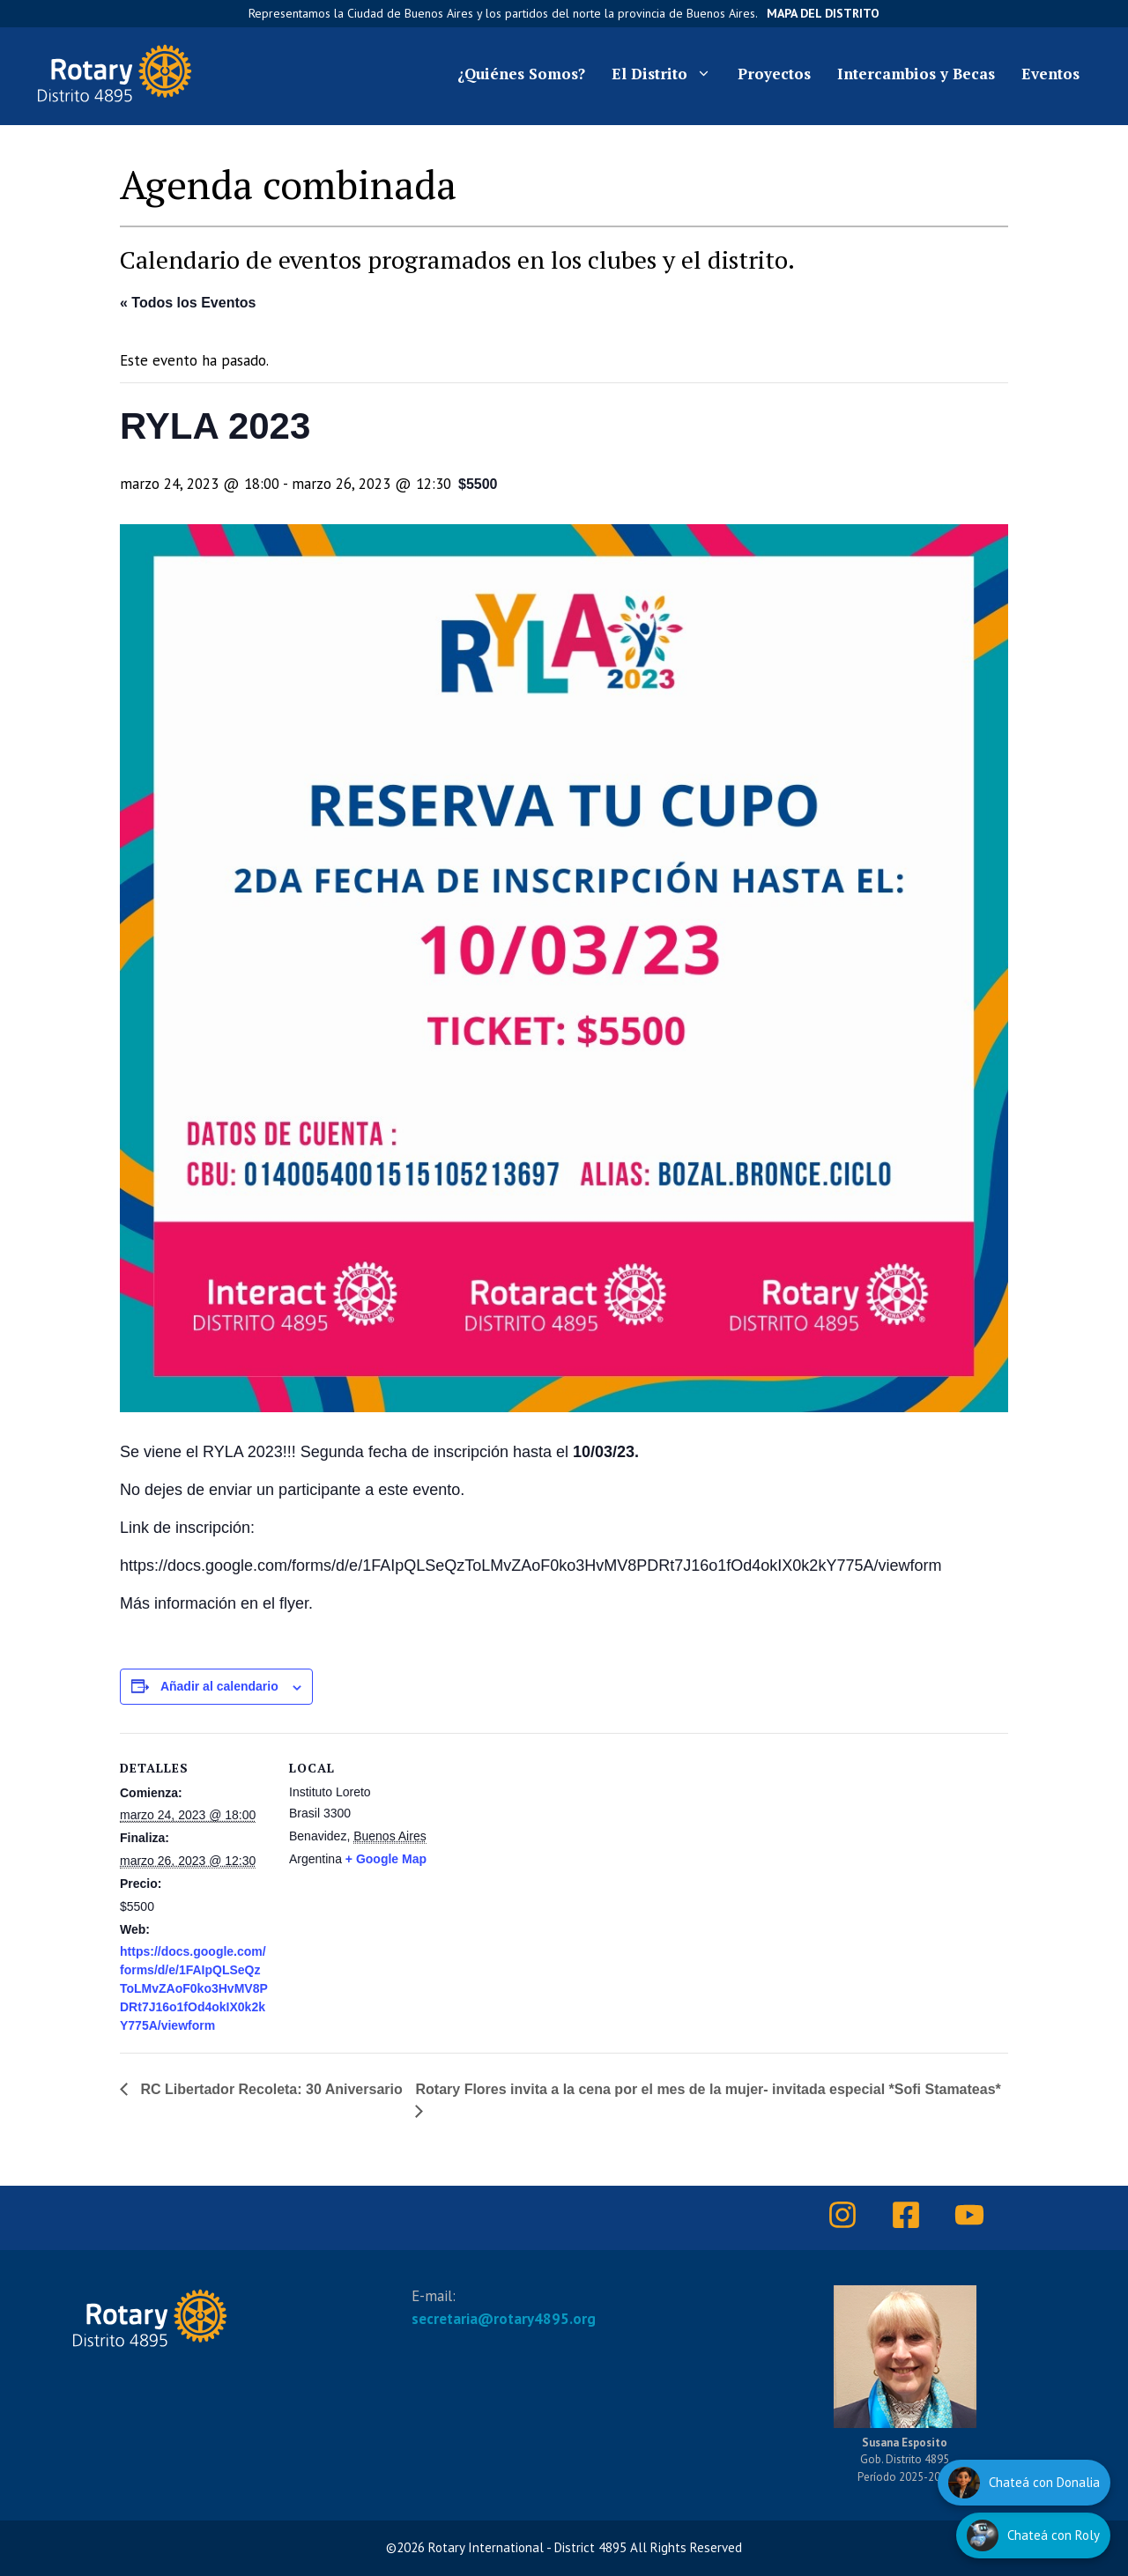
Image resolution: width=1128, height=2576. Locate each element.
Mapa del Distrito (823, 13)
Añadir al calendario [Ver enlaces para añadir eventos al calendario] (219, 1686)
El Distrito (668, 74)
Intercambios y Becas (916, 73)
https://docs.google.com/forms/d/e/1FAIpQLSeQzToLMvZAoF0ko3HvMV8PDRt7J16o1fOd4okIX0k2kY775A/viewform (194, 1988)
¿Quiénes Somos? (521, 73)
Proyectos (774, 73)
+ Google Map (386, 1859)
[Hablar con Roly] (1033, 2535)
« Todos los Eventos (188, 302)
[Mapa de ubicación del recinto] (678, 1855)
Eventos (1050, 73)
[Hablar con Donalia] (1024, 2483)
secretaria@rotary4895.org (504, 2318)
